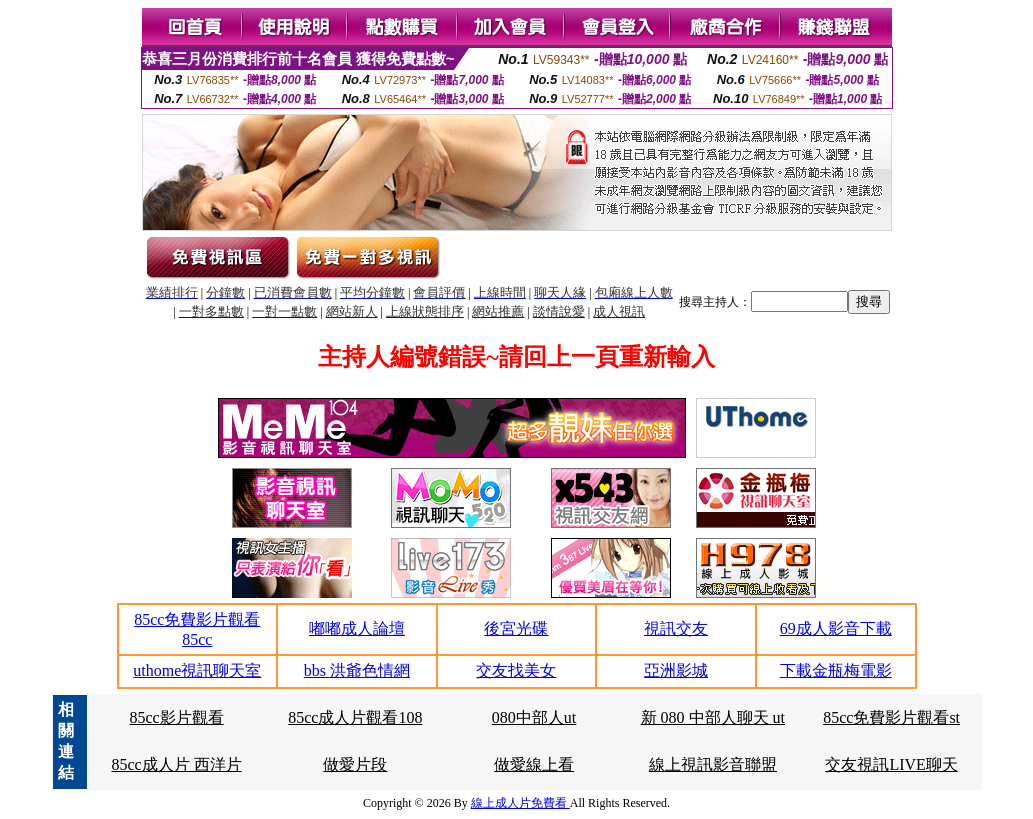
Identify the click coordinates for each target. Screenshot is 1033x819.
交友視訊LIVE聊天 (891, 764)
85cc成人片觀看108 (355, 717)
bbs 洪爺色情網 (357, 670)
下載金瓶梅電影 (836, 670)
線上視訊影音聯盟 (713, 764)
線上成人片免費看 (520, 803)
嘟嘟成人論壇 (357, 628)
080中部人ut (534, 717)
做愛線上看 (534, 764)
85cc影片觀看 (176, 717)
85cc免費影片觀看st (891, 717)
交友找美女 (516, 670)
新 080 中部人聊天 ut (713, 717)
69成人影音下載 (836, 628)
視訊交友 (676, 628)
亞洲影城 (676, 670)
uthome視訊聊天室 (197, 670)
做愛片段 (355, 764)
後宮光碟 (516, 628)
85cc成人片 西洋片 (176, 764)
